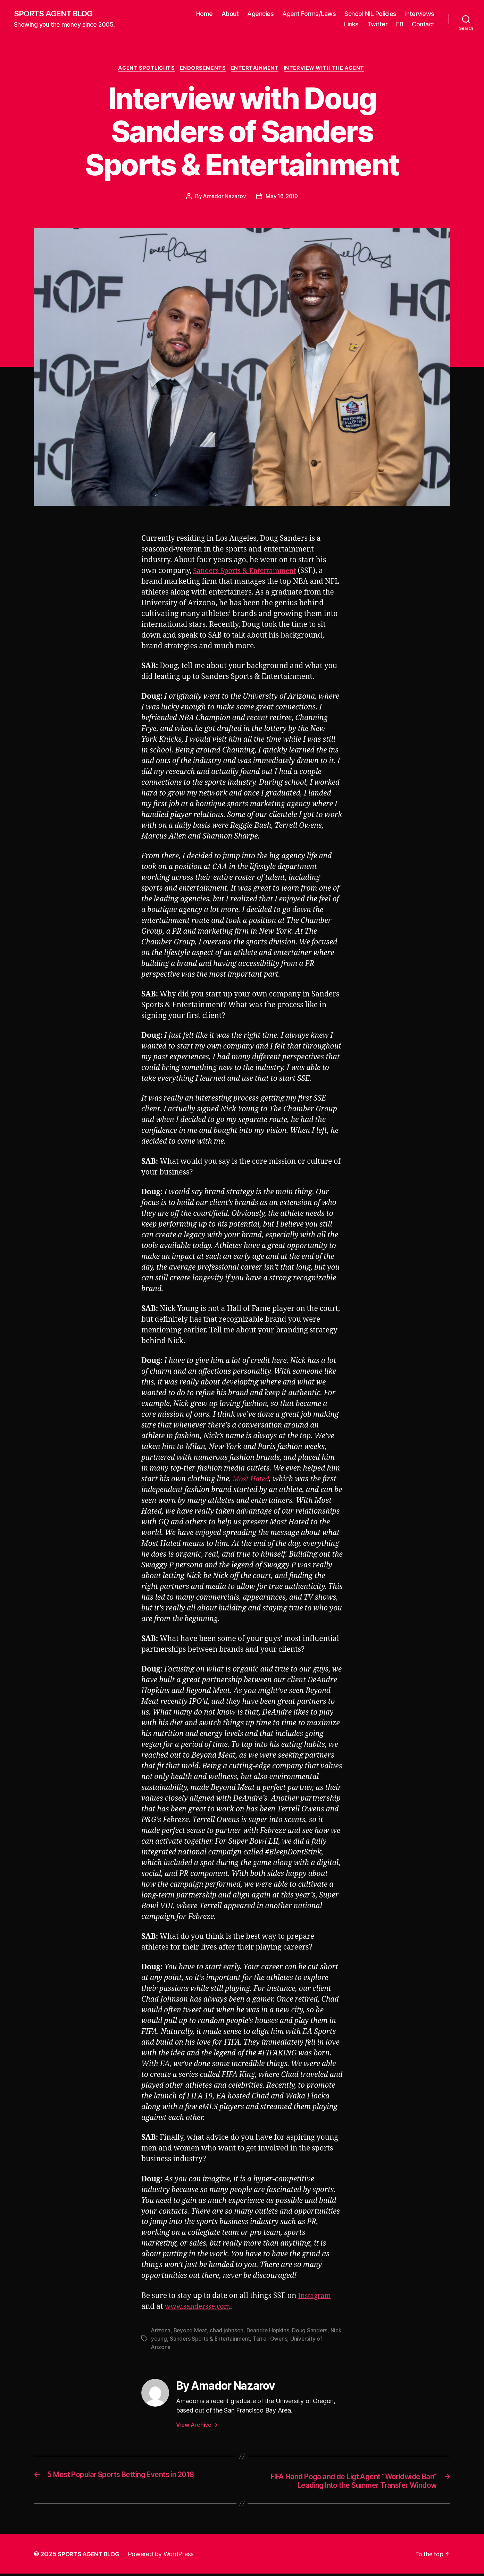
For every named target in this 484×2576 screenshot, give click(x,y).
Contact (423, 24)
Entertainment (257, 69)
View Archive (197, 2426)
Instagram (315, 2297)
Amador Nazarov (223, 197)
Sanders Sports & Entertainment (248, 572)
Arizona (161, 2332)
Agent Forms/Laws (309, 14)
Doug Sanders (312, 2332)
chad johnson (228, 2332)
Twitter (377, 24)
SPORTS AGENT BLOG (56, 14)
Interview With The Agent (328, 69)
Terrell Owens (285, 2340)
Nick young (165, 2340)
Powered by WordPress (165, 2556)
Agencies (260, 14)
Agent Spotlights (144, 69)
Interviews (419, 14)
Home (204, 14)
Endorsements (202, 69)
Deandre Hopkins (269, 2332)
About (230, 14)
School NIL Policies (370, 14)
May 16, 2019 (282, 197)
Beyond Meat (191, 2332)
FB (399, 24)
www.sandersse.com (200, 2308)
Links (351, 24)
